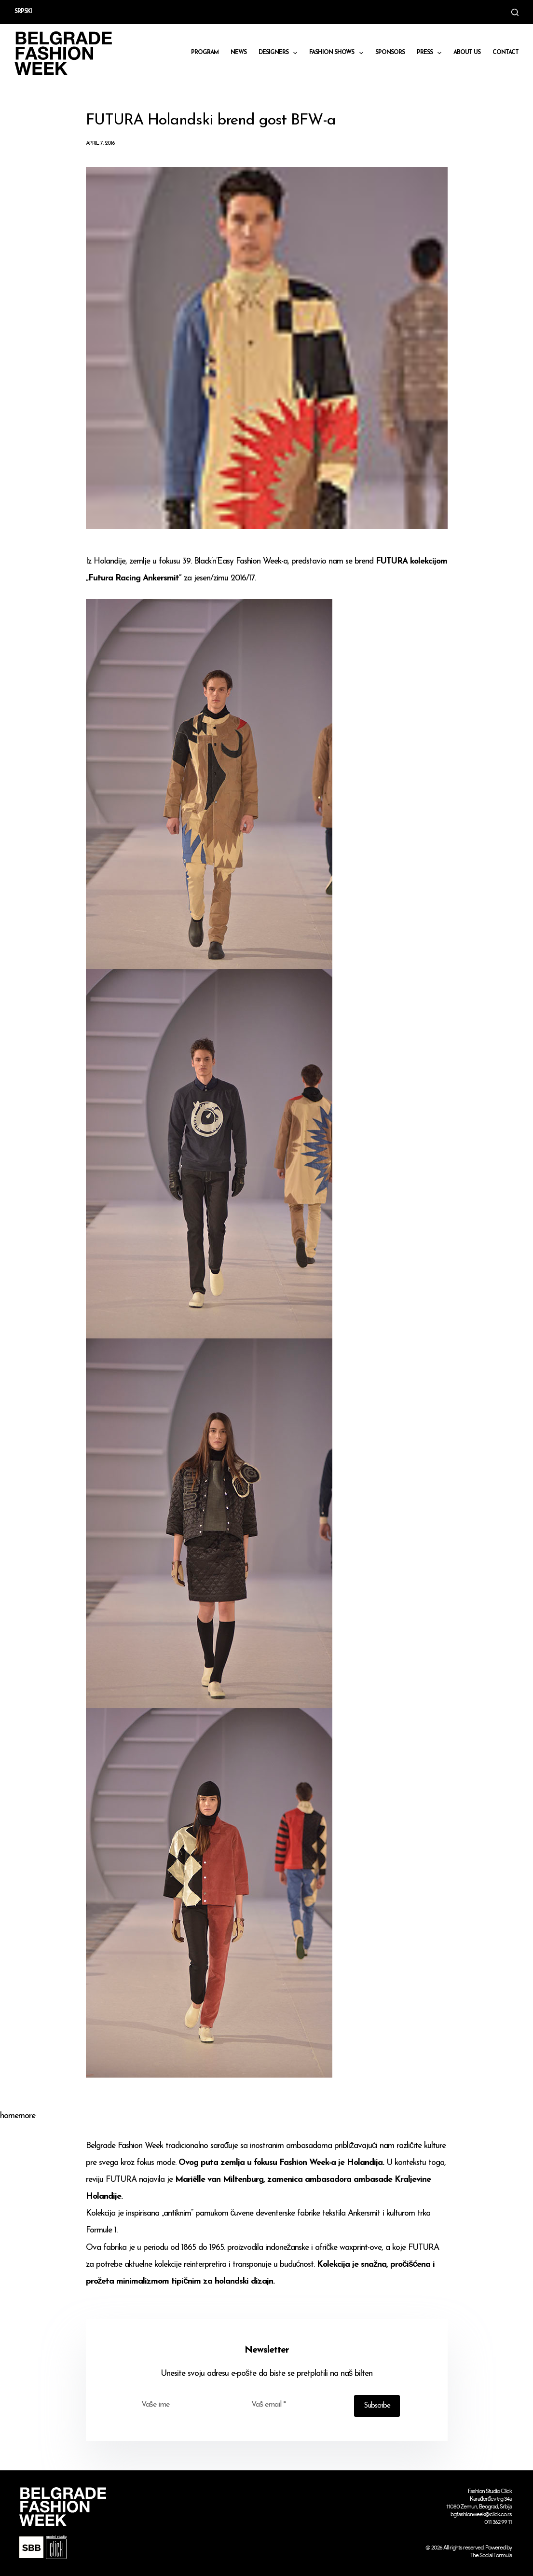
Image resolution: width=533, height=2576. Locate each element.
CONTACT (505, 52)
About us (466, 52)
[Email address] (296, 2404)
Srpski (23, 11)
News (238, 52)
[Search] (515, 12)
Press (431, 53)
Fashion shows (338, 53)
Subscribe (377, 2406)
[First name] (186, 2404)
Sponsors (390, 52)
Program (205, 52)
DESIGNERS (280, 53)
